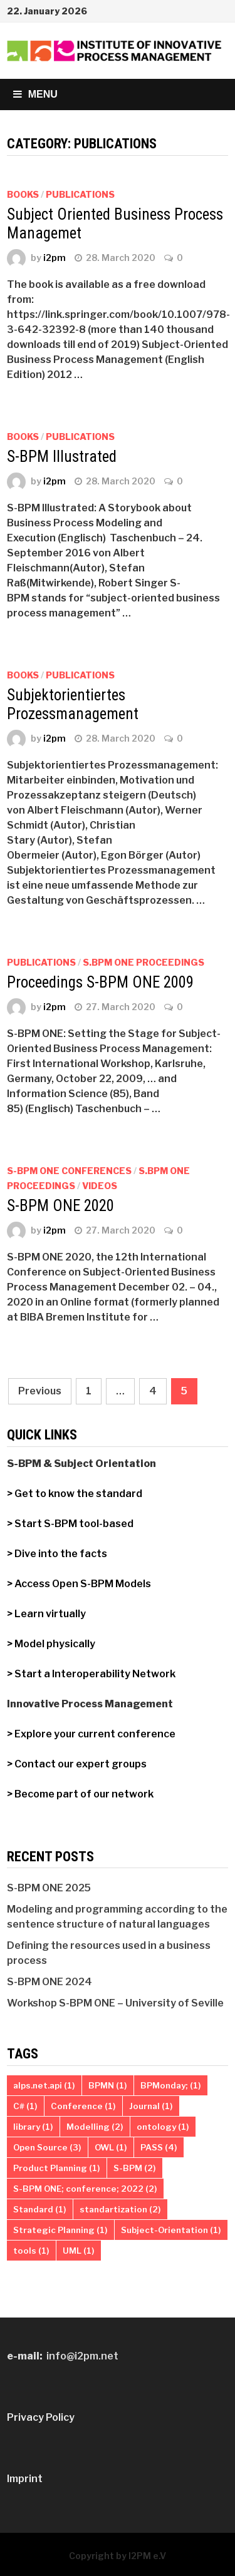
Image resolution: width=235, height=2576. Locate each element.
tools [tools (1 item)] (31, 2251)
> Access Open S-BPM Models (79, 1584)
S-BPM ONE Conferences (69, 1170)
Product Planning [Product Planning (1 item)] (56, 2168)
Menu (35, 94)
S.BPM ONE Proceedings (143, 962)
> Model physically (51, 1644)
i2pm (54, 257)
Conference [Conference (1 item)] (83, 2106)
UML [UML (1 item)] (79, 2251)
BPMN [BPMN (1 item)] (107, 2085)
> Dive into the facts (57, 1554)
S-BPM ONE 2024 (49, 1982)
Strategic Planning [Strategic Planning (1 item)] (60, 2230)
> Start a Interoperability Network (91, 1674)
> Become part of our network (80, 1794)
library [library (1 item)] (33, 2127)
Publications (80, 194)
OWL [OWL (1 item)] (111, 2147)
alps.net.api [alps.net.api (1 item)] (44, 2085)
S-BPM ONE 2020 (60, 1206)
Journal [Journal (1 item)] (151, 2106)
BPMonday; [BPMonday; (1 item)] (170, 2085)
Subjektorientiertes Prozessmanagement (72, 704)
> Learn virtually (46, 1614)
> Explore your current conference (91, 1734)
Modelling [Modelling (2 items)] (94, 2127)
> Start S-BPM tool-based (71, 1524)
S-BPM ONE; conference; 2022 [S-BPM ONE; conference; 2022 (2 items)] (85, 2189)
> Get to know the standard (74, 1494)
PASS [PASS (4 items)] (158, 2147)
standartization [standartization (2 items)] (120, 2209)
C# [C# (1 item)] (25, 2106)
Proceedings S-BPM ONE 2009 (100, 982)
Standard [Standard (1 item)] (39, 2209)
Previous (39, 1391)
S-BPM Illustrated (62, 456)
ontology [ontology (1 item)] (163, 2127)
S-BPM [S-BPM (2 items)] (134, 2168)
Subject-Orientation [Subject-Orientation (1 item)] (171, 2230)
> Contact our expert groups (77, 1764)
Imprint (25, 2479)
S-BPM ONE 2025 (49, 1888)
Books (23, 194)
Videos (99, 1185)
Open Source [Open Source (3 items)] (47, 2147)
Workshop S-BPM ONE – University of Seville (115, 2003)
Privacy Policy (41, 2417)
